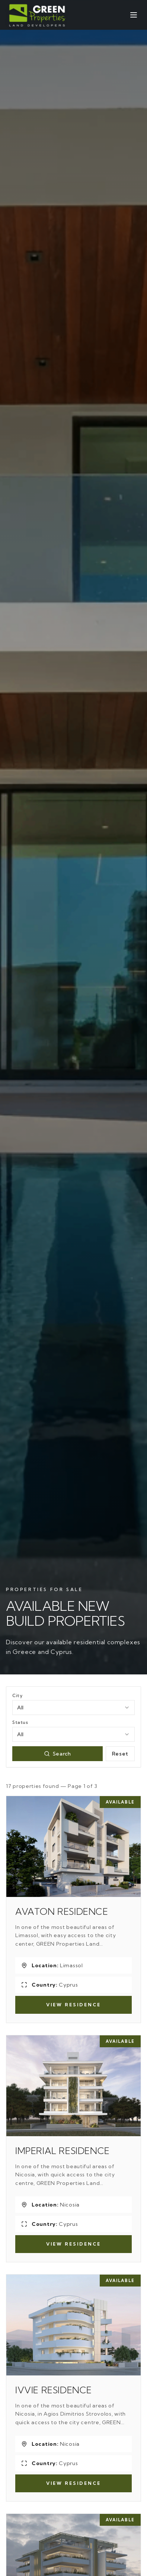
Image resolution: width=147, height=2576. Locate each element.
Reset (120, 1753)
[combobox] (73, 1707)
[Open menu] (133, 14)
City (17, 1695)
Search (57, 1753)
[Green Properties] (37, 15)
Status (20, 1722)
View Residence (73, 2004)
